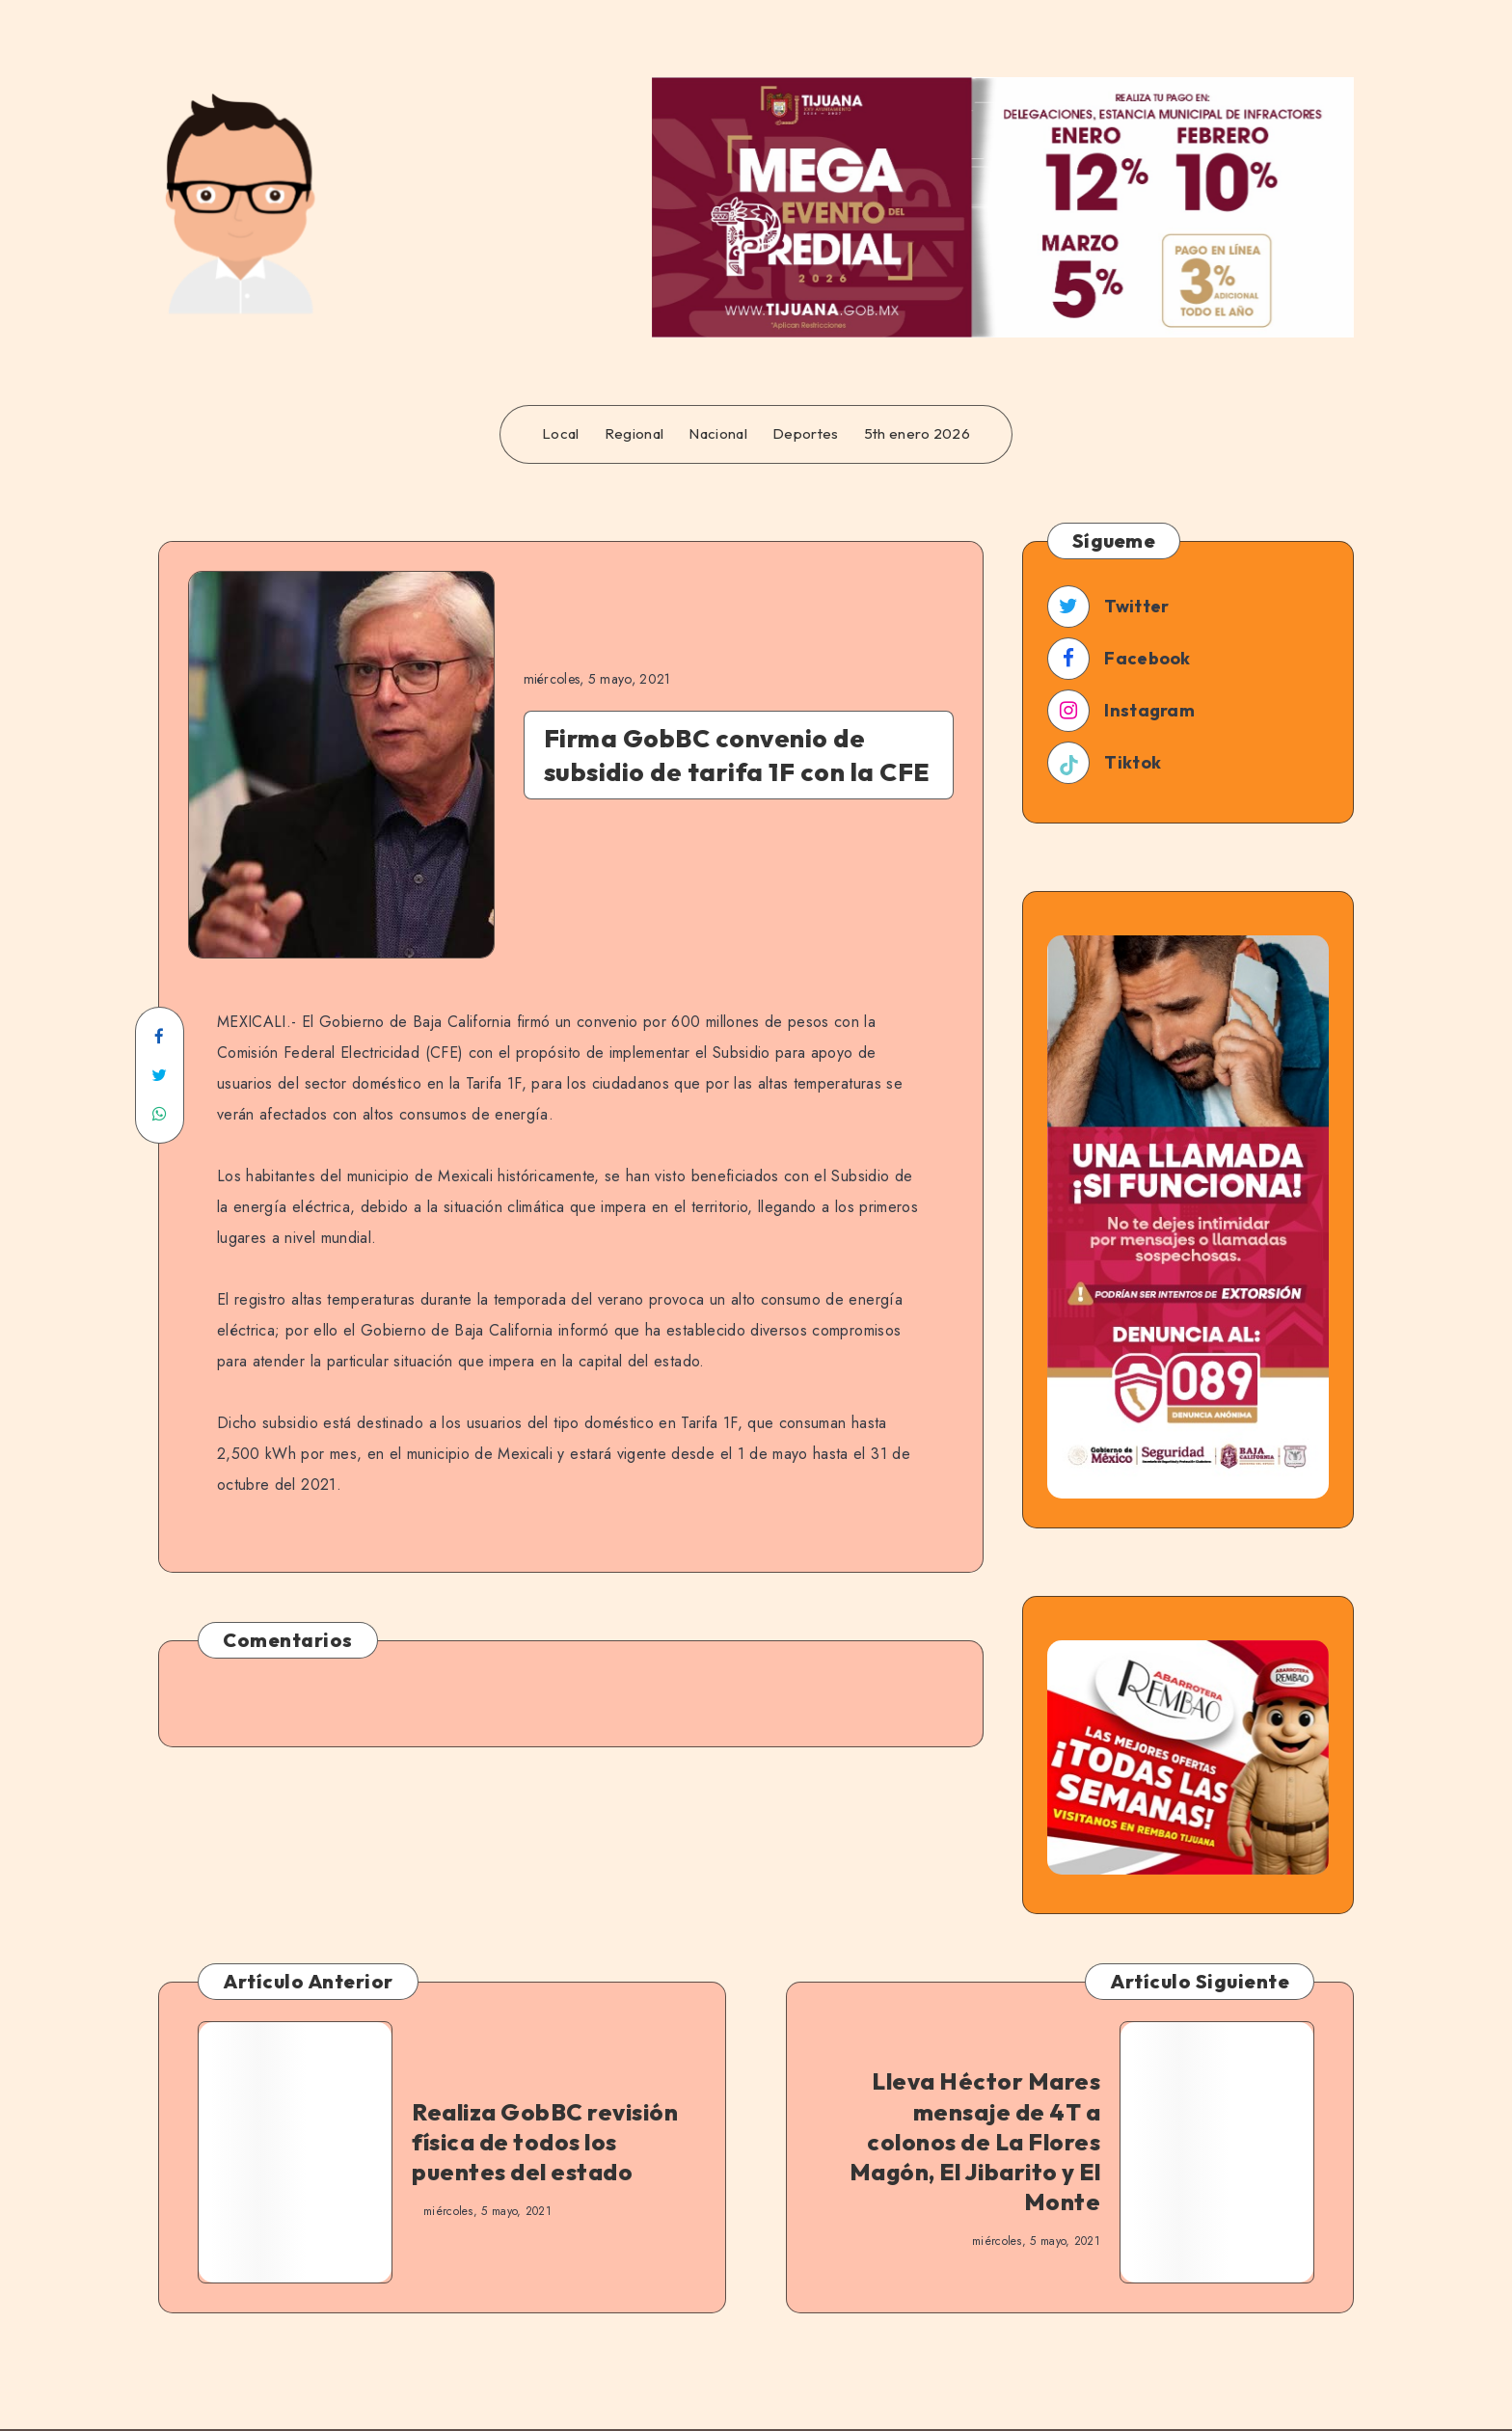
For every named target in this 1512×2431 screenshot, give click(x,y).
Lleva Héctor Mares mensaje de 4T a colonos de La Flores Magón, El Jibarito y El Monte (975, 2141)
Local (561, 434)
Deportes (805, 434)
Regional (634, 434)
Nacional (717, 434)
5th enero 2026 (917, 434)
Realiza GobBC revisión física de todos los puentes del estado (545, 2141)
